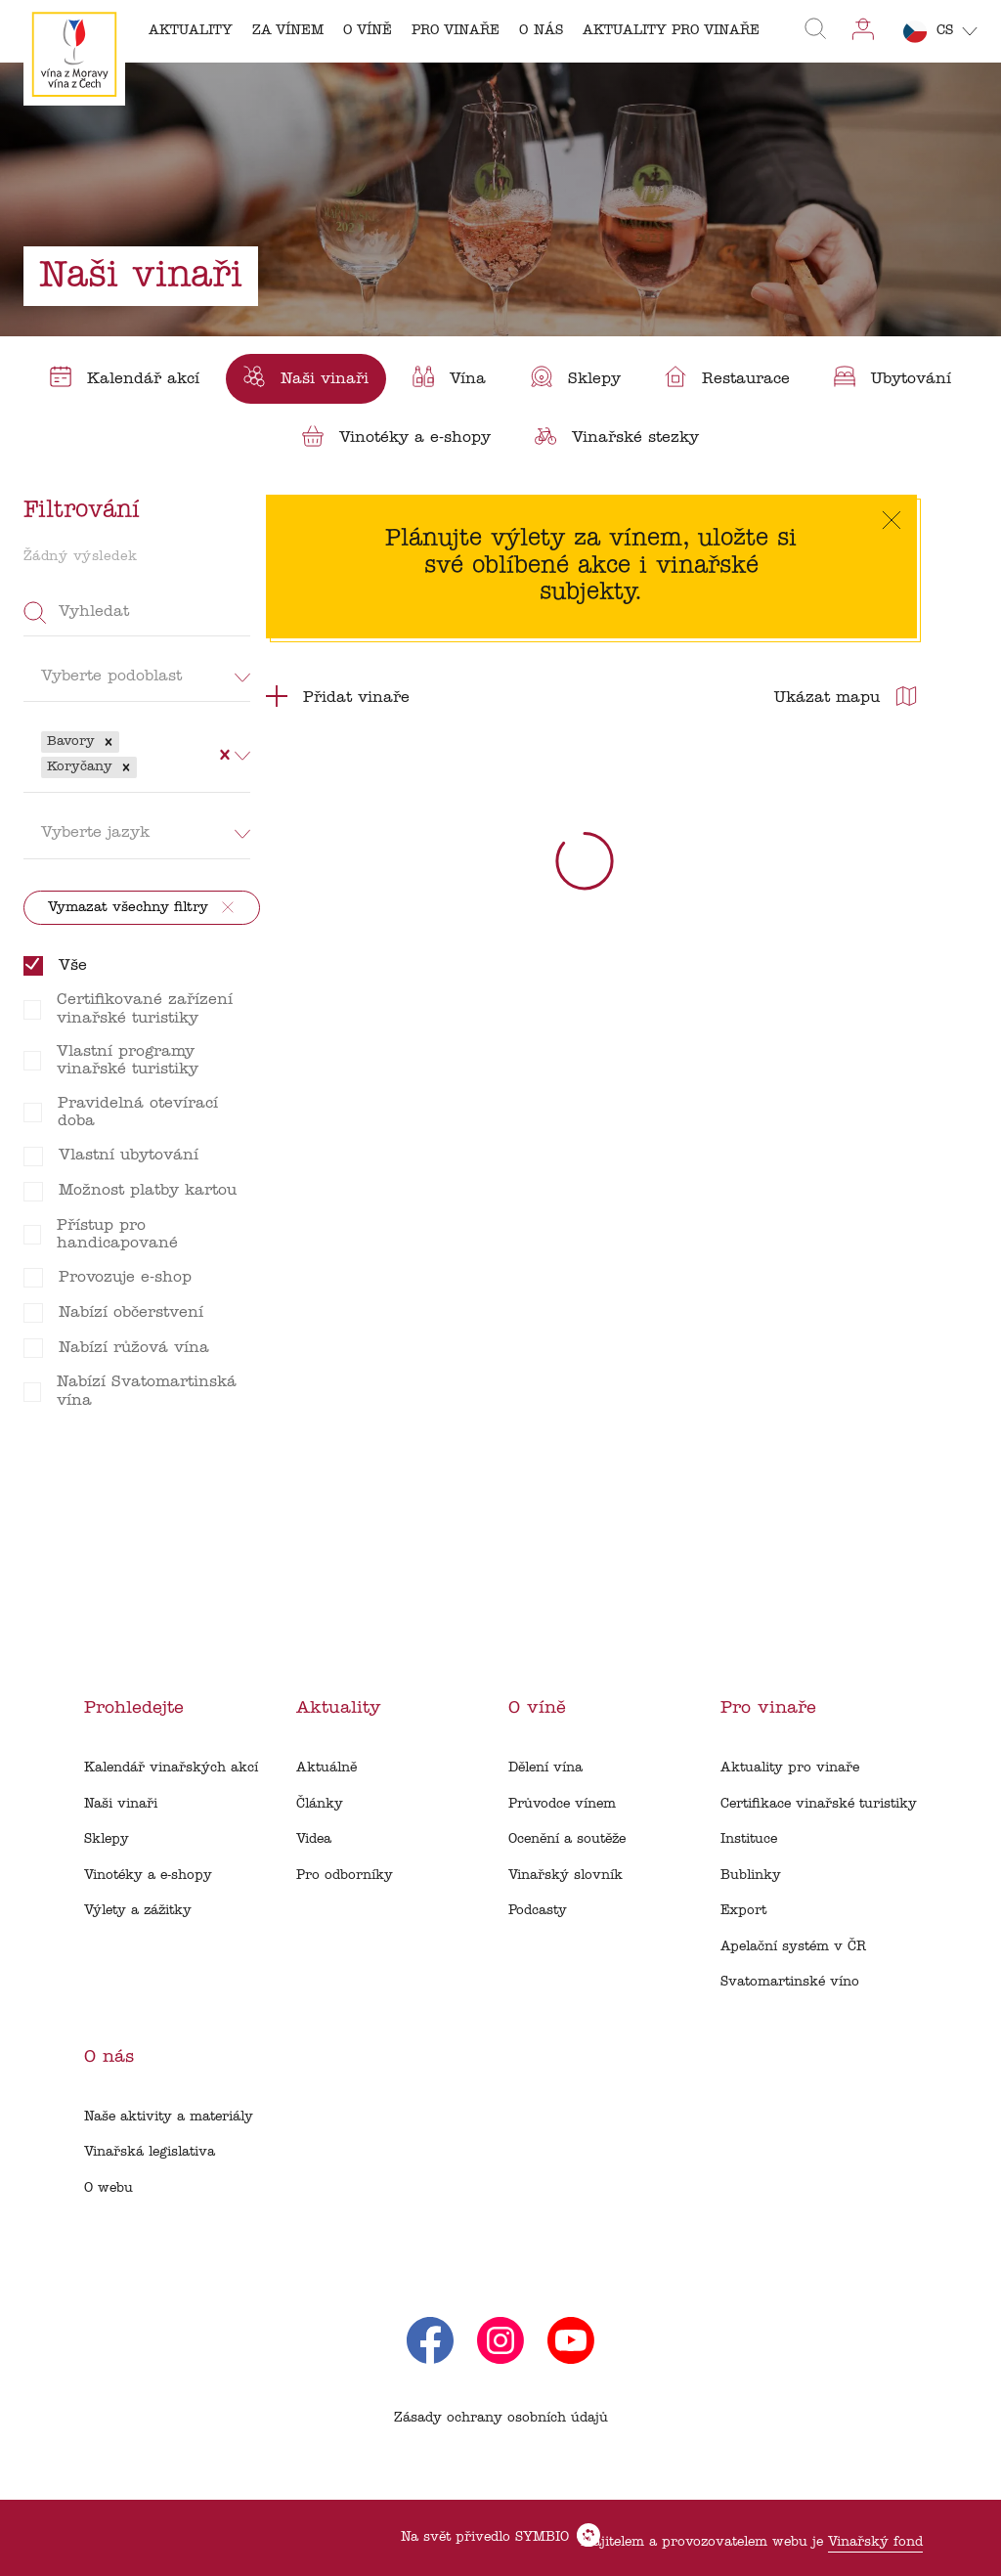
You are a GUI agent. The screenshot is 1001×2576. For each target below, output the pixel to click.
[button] (108, 742)
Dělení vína (545, 1768)
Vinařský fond (875, 2542)
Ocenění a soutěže (567, 1839)
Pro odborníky (344, 1875)
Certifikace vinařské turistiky (818, 1804)
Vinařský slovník (565, 1875)
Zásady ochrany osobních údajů (501, 2418)
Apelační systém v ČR (793, 1947)
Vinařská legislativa (149, 2152)
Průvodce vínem (562, 1804)
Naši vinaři (120, 1804)
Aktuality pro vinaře (789, 1768)
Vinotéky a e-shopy (148, 1875)
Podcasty (537, 1910)
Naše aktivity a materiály (168, 2117)
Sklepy (106, 1839)
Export (743, 1910)
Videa (313, 1839)
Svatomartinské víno (789, 1982)
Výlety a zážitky (138, 1910)
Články (319, 1804)
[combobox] (144, 767)
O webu (108, 2188)
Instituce (748, 1839)
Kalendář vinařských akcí (171, 1768)
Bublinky (750, 1875)
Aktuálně (326, 1768)
